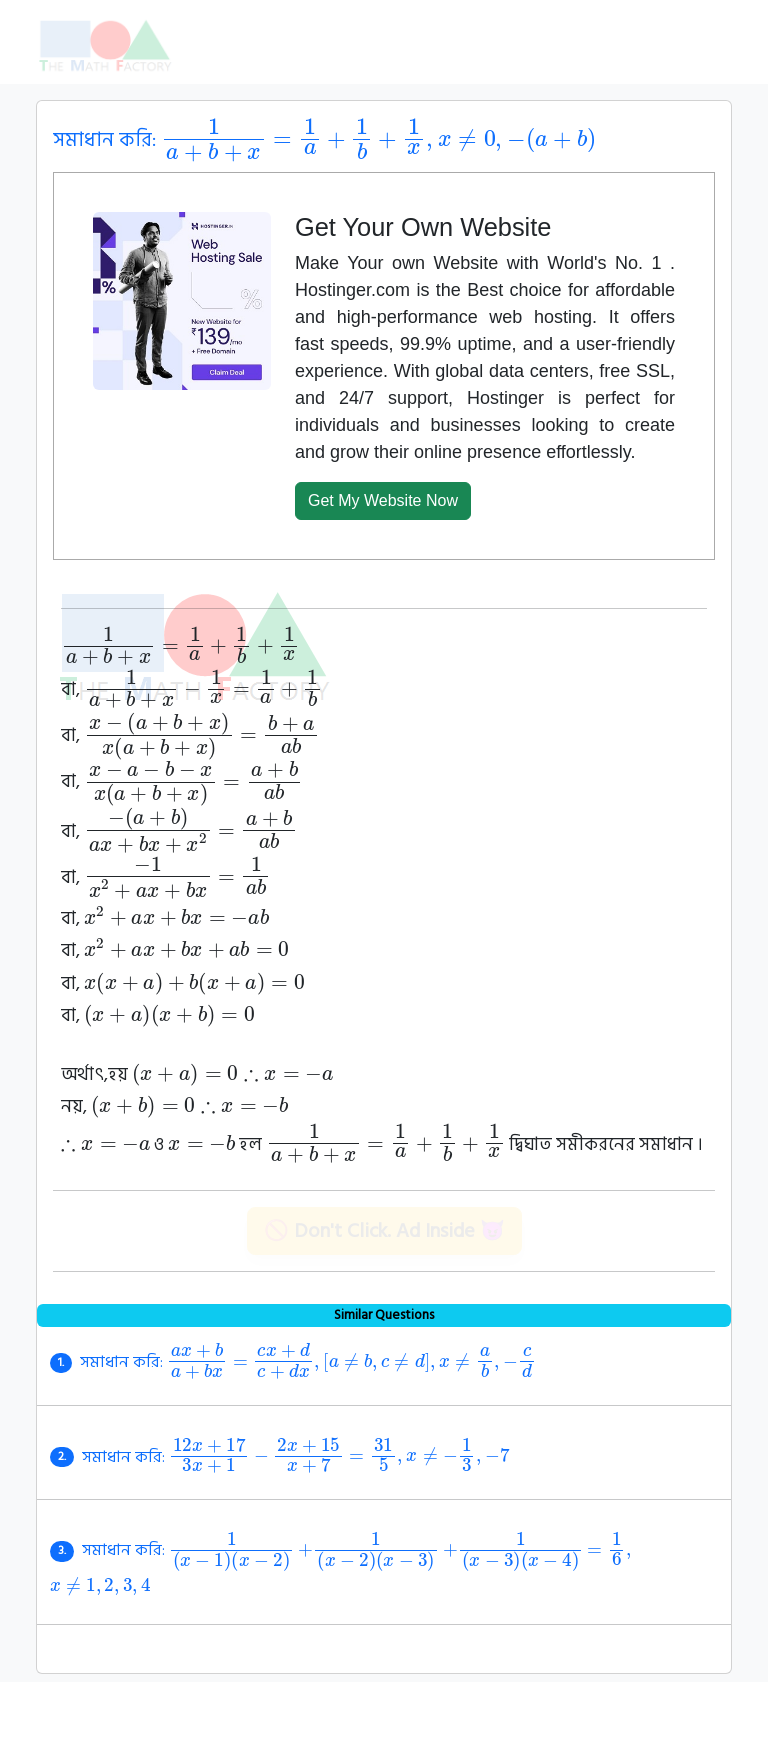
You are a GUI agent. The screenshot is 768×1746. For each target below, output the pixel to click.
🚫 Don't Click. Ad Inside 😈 (384, 1231)
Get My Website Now (383, 500)
